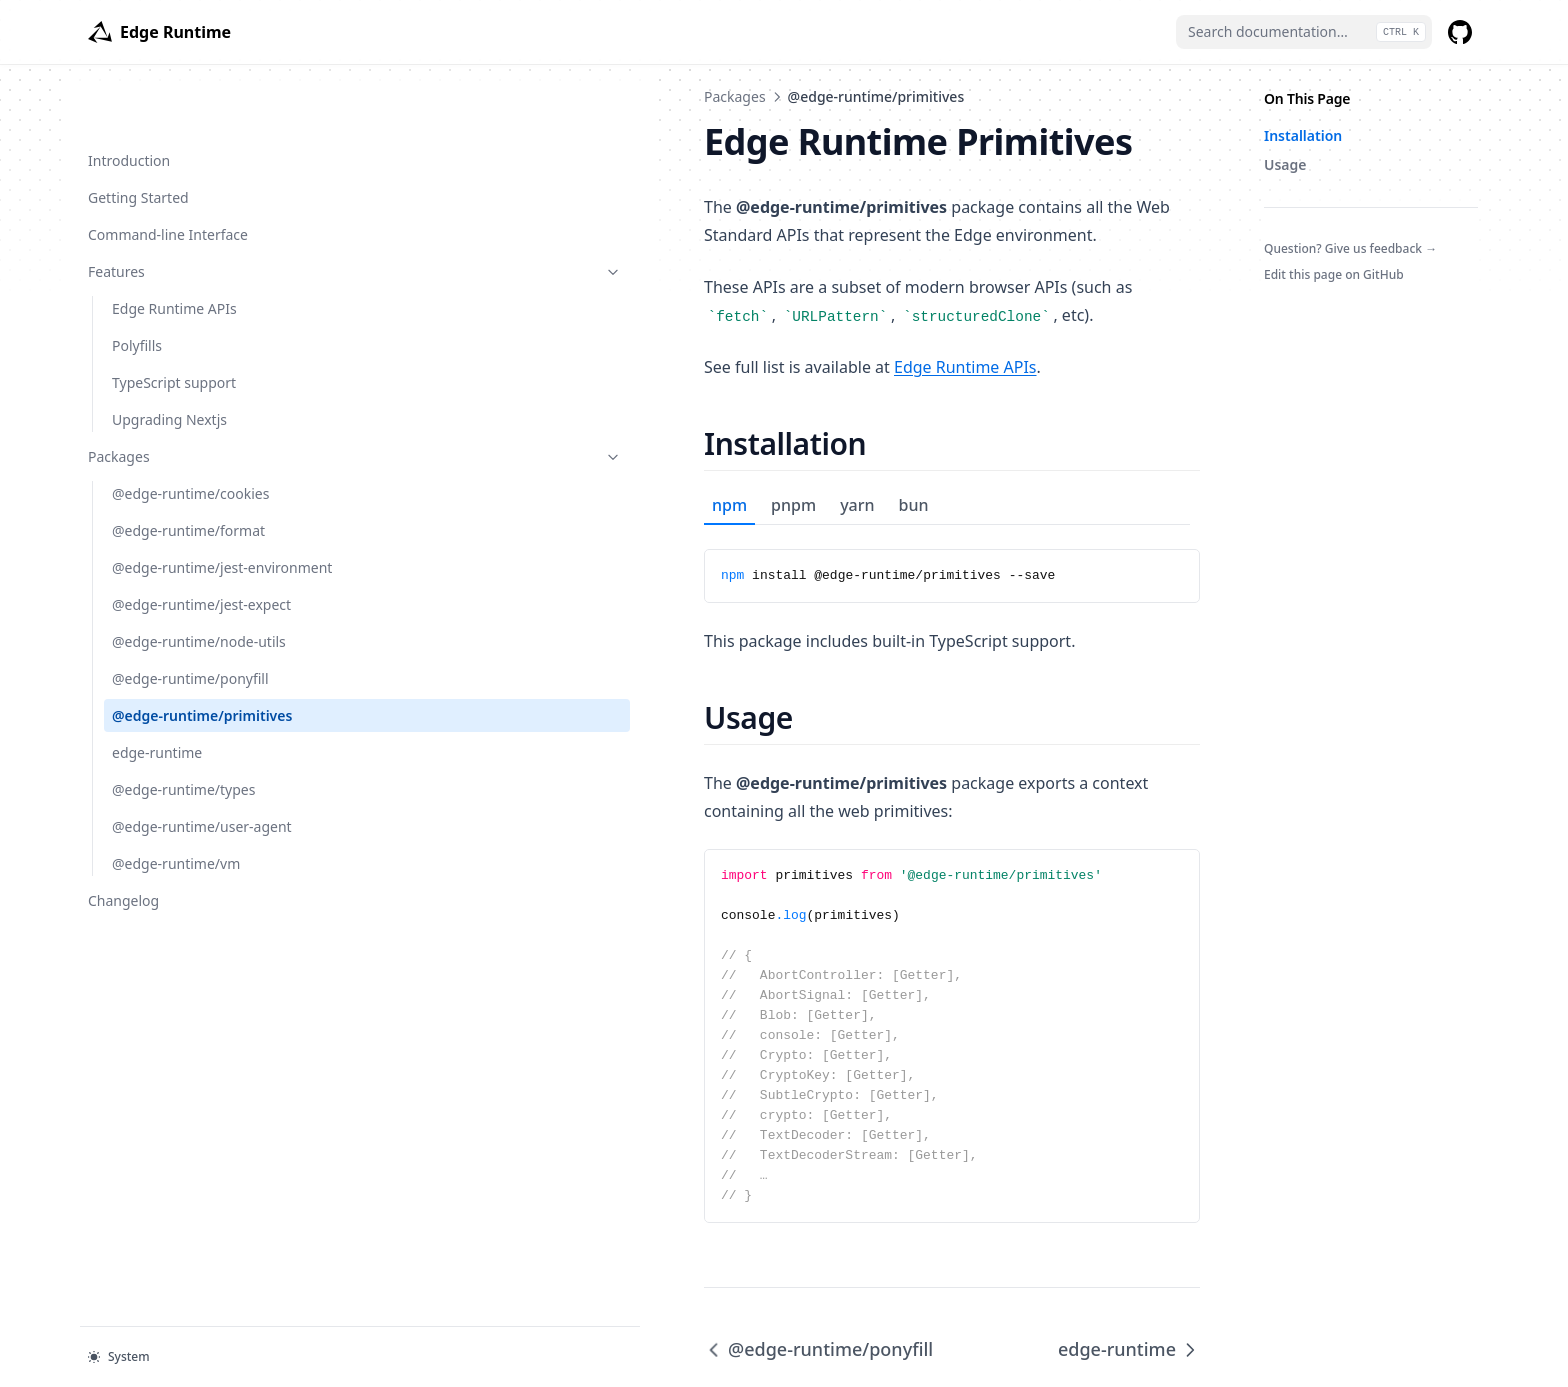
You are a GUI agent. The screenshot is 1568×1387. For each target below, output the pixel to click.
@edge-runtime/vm (176, 883)
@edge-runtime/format (188, 466)
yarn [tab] (521, 477)
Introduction (129, 96)
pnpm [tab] (457, 477)
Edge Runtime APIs (174, 244)
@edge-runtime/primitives (176, 704)
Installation (1303, 135)
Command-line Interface (168, 170)
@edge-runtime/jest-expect (180, 572)
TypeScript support (174, 318)
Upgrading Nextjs (169, 355)
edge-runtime (157, 751)
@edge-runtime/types (183, 788)
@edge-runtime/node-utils (199, 619)
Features (187, 207)
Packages (187, 392)
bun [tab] (578, 477)
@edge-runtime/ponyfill (190, 656)
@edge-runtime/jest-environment (180, 514)
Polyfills (137, 281)
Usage (1285, 164)
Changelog (153, 919)
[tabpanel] (784, 536)
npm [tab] (393, 477)
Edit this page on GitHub (1334, 274)
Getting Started (138, 133)
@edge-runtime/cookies (190, 429)
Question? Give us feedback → (1350, 248)
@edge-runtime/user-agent (183, 836)
